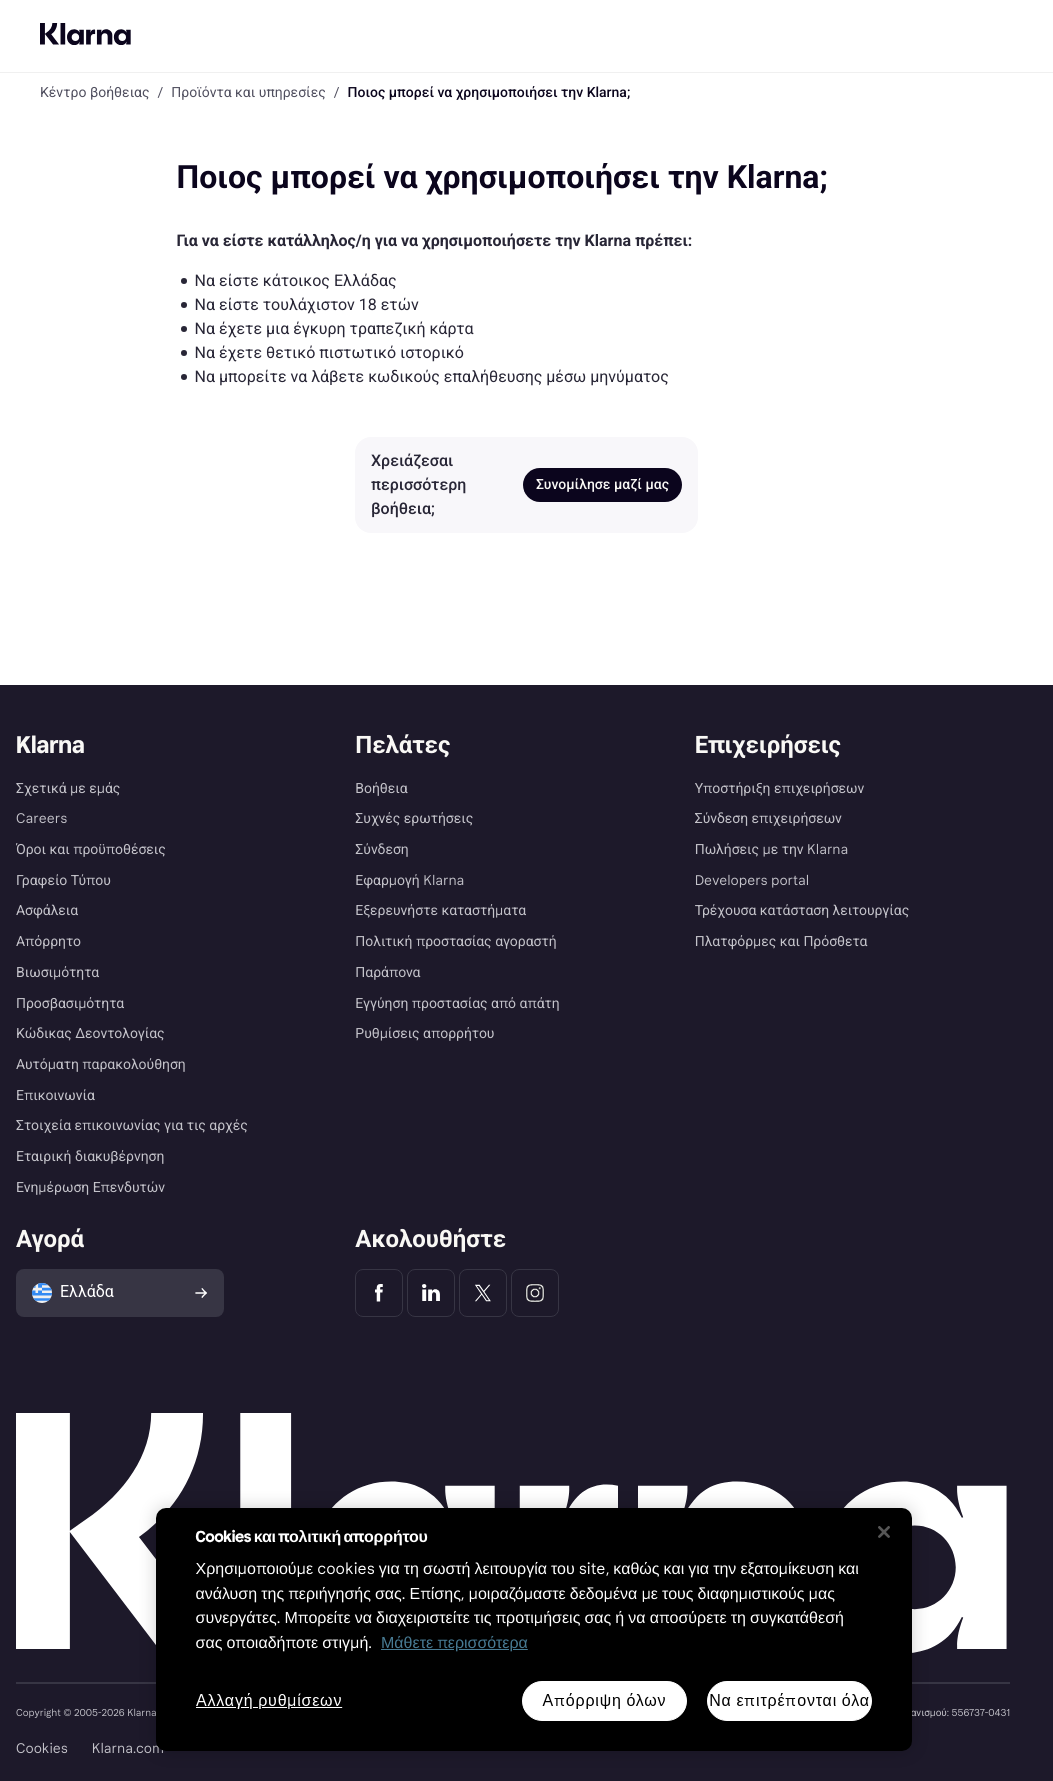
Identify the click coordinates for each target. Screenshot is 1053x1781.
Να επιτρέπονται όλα (789, 1700)
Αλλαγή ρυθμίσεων (269, 1701)
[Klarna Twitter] (483, 1293)
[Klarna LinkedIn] (431, 1293)
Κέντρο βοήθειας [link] (95, 93)
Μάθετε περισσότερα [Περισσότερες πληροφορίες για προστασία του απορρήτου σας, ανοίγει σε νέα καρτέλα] (454, 1643)
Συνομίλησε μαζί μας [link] (602, 485)
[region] (534, 1629)
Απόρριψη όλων (604, 1700)
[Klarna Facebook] (379, 1293)
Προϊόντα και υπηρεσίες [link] (248, 93)
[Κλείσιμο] (884, 1532)
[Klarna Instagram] (535, 1293)
